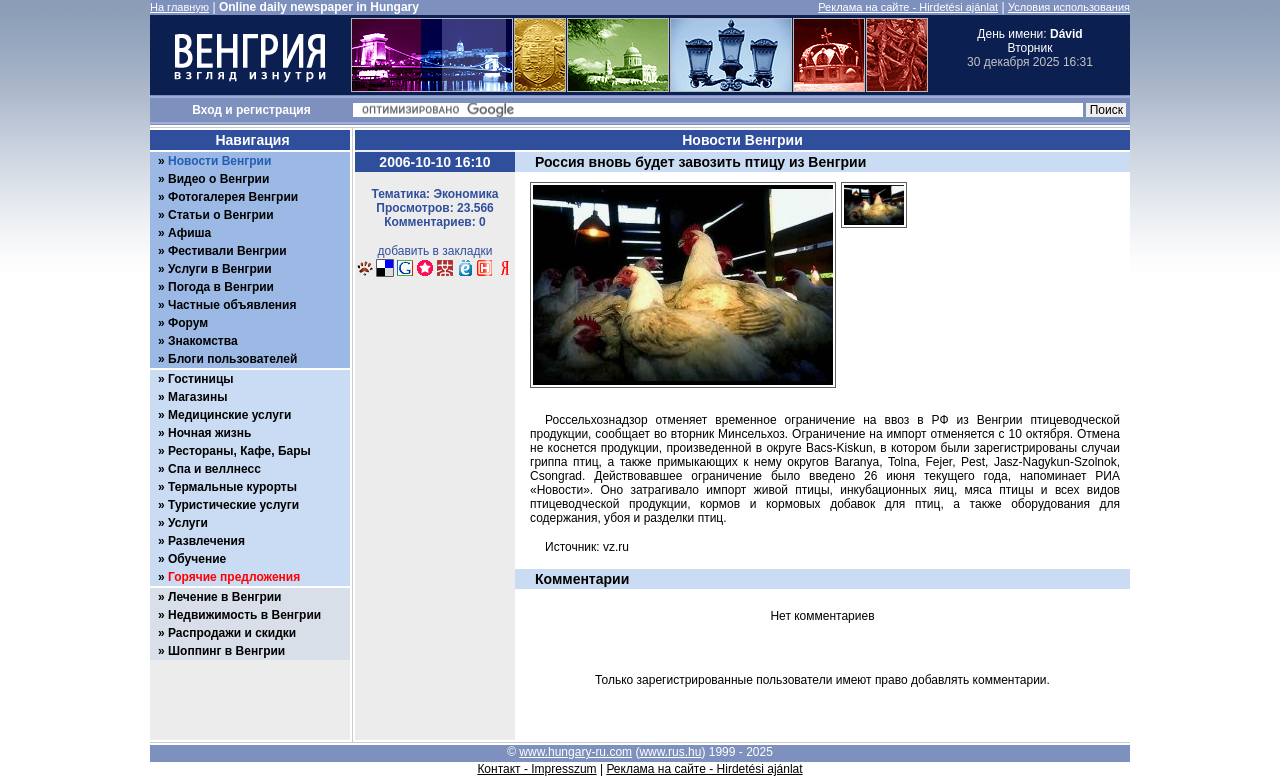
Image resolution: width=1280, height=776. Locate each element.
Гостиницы (201, 379)
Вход (207, 110)
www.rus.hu (670, 752)
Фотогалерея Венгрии (233, 197)
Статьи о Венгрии (221, 215)
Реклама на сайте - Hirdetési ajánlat (908, 7)
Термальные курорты (232, 487)
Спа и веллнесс (214, 469)
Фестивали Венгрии (227, 251)
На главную (179, 7)
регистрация (273, 110)
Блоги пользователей (232, 359)
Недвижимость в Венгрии (244, 615)
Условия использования (1069, 7)
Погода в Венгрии (221, 287)
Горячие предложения (234, 577)
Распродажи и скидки (232, 633)
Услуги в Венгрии (220, 269)
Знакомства (203, 341)
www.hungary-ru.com (575, 752)
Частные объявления (232, 305)
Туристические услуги (233, 505)
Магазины (197, 397)
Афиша (189, 233)
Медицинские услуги (229, 415)
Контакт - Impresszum (536, 769)
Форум (188, 323)
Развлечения (206, 541)
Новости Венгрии (219, 161)
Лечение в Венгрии (224, 597)
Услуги (188, 523)
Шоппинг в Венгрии (226, 651)
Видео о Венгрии (218, 179)
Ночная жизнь (209, 433)
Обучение (197, 559)
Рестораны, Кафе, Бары (239, 451)
